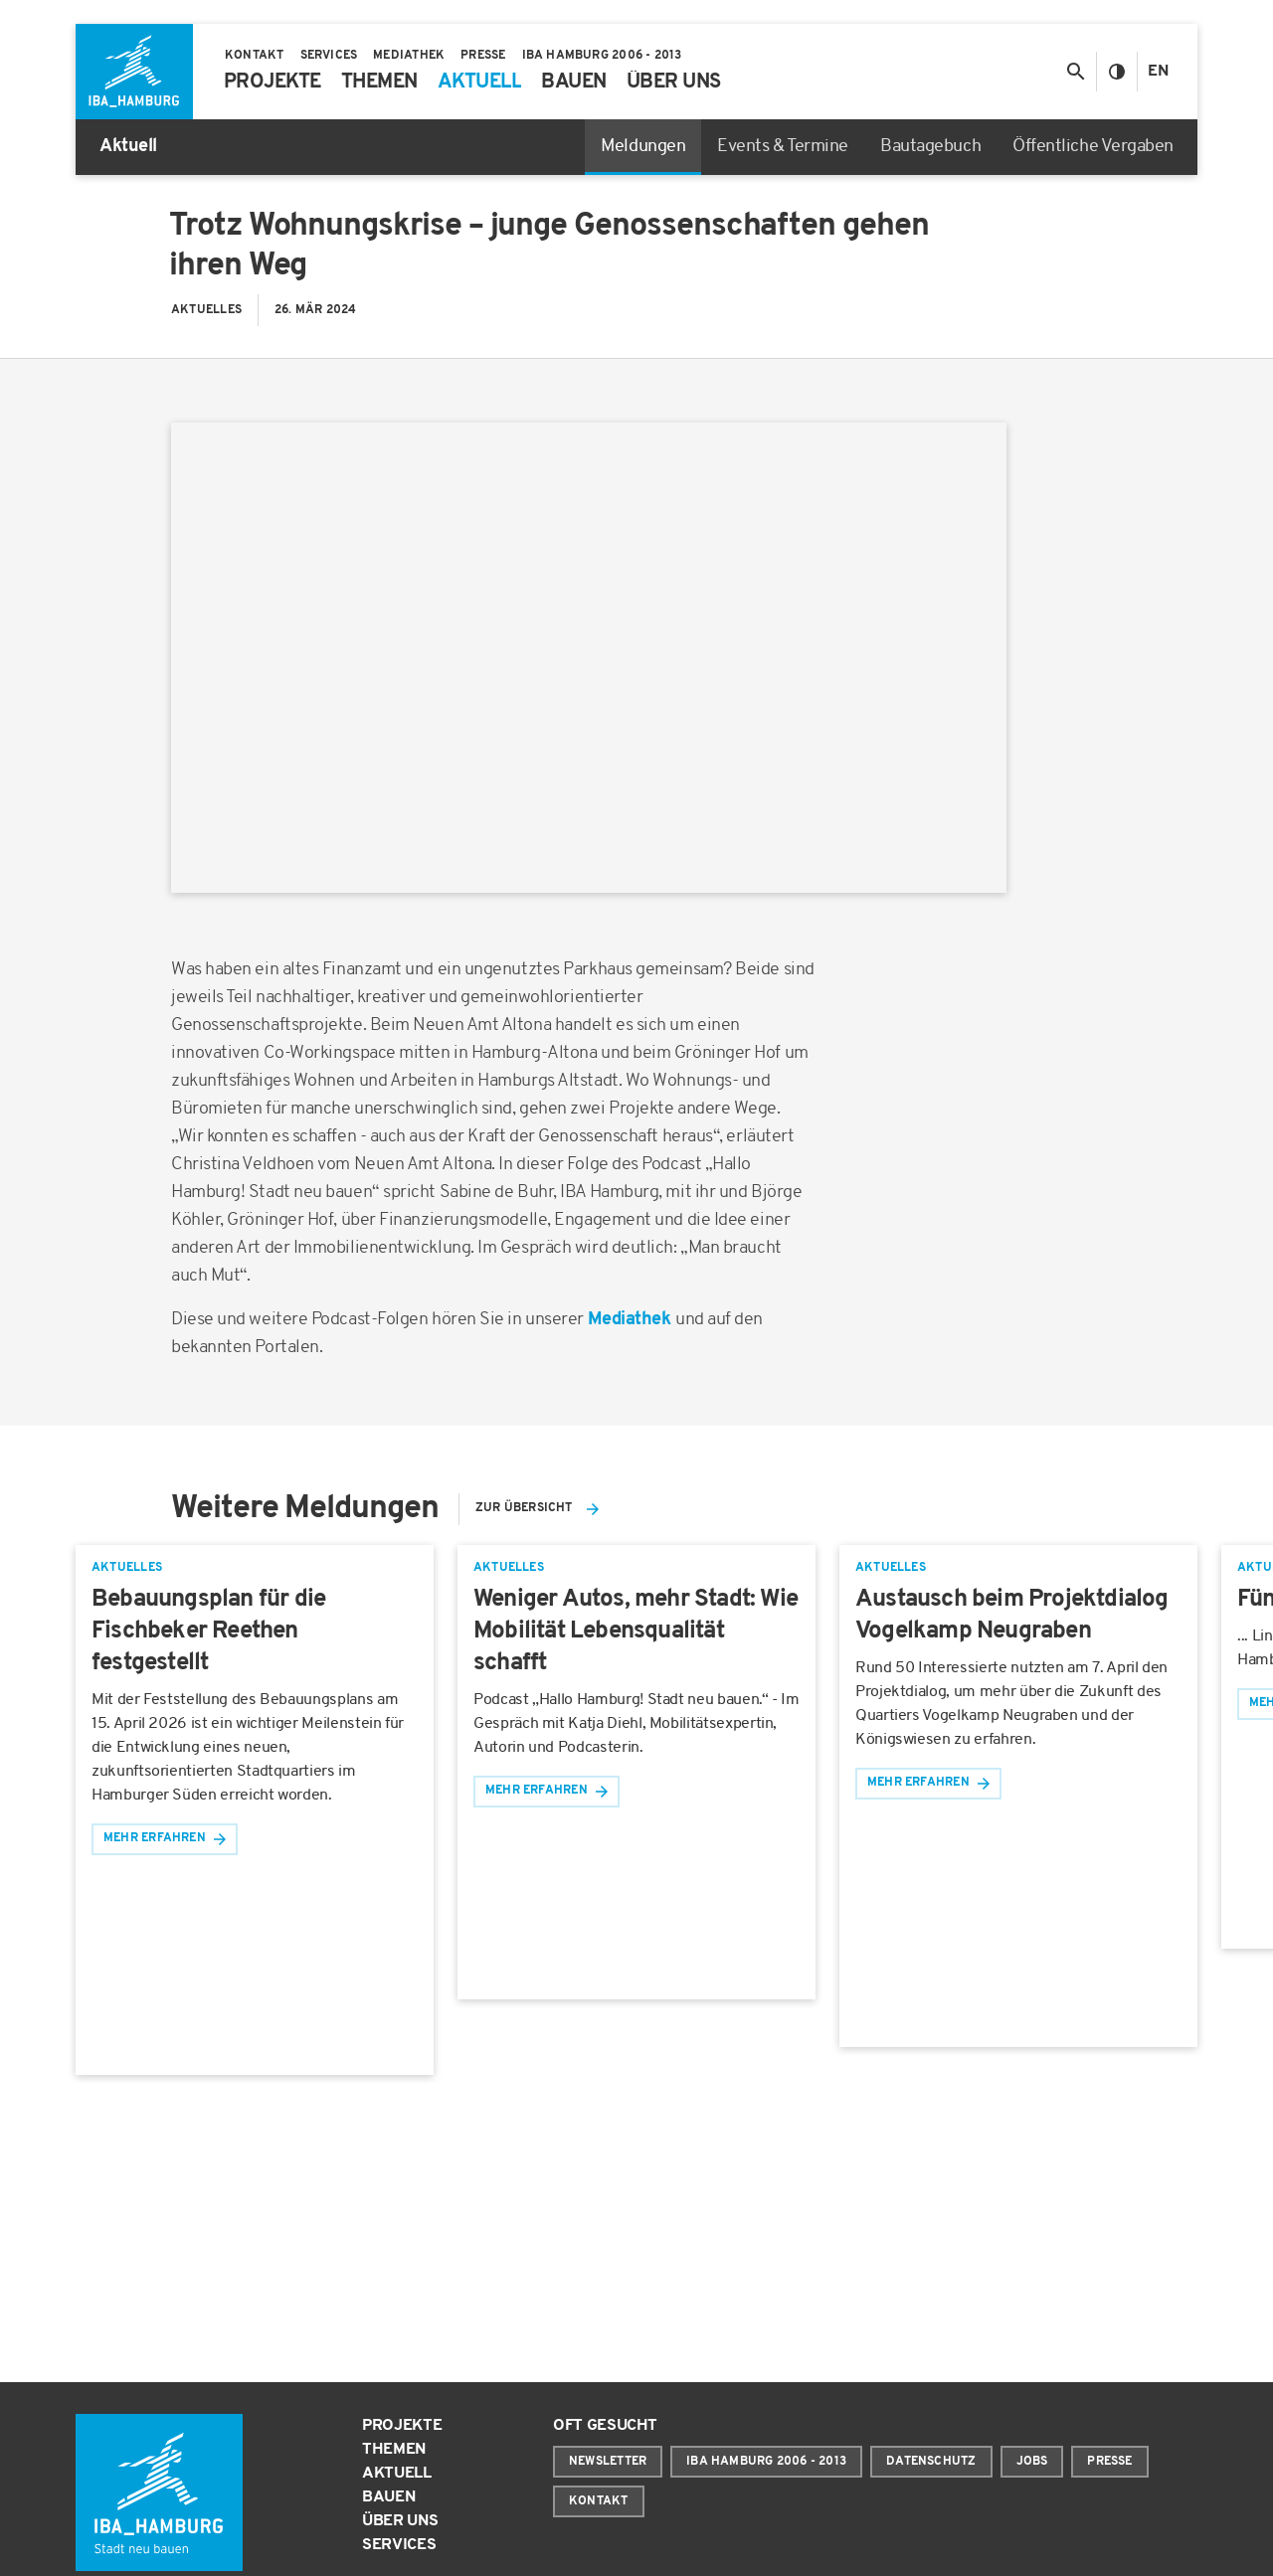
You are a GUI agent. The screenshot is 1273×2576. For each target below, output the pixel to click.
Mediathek (631, 1319)
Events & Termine (782, 146)
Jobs (1032, 2462)
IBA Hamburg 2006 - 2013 (766, 2462)
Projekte (402, 2426)
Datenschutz (931, 2462)
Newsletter (607, 2462)
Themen (394, 2450)
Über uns (400, 2521)
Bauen (388, 2497)
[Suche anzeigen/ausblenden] (1075, 71)
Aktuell (397, 2474)
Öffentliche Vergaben (1093, 146)
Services (399, 2545)
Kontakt (599, 2501)
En (1158, 72)
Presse (1109, 2462)
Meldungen (643, 146)
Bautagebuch (930, 146)
